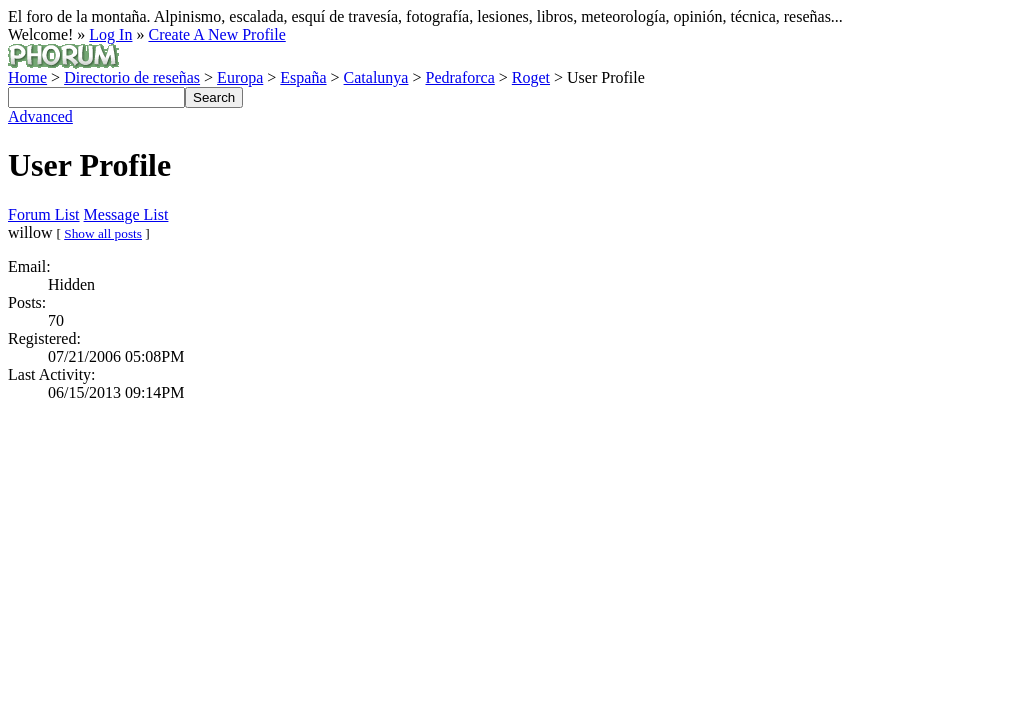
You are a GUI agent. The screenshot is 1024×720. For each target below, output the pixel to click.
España (303, 77)
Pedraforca (459, 77)
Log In (110, 34)
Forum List (44, 214)
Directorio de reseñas (132, 77)
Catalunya (376, 77)
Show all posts (103, 233)
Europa (240, 77)
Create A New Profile (216, 34)
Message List (126, 214)
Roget (531, 77)
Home (27, 77)
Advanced (40, 116)
